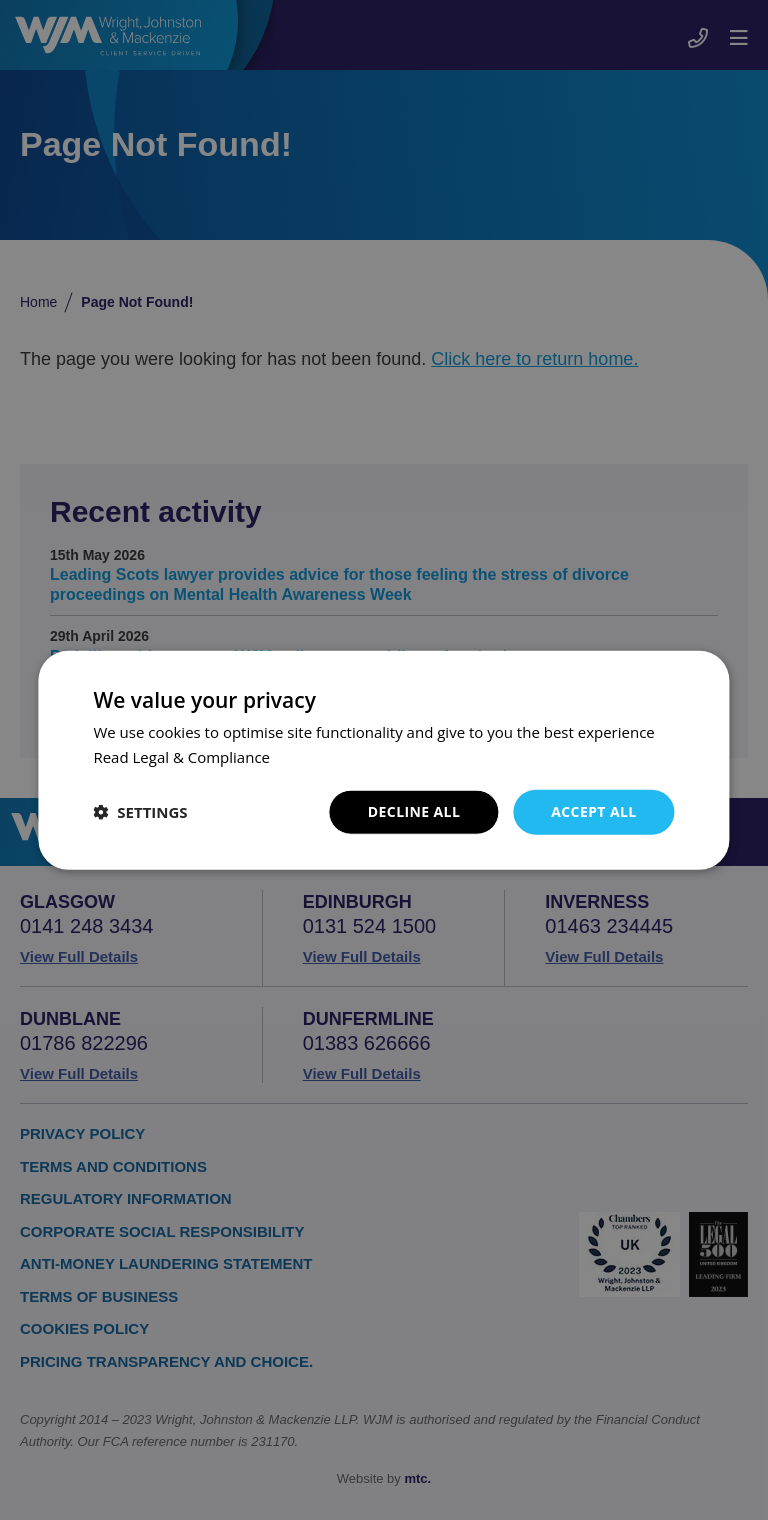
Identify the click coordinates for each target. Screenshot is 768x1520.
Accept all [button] (593, 811)
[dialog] (384, 760)
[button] (140, 812)
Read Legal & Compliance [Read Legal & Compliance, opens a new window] (181, 757)
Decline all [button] (414, 811)
